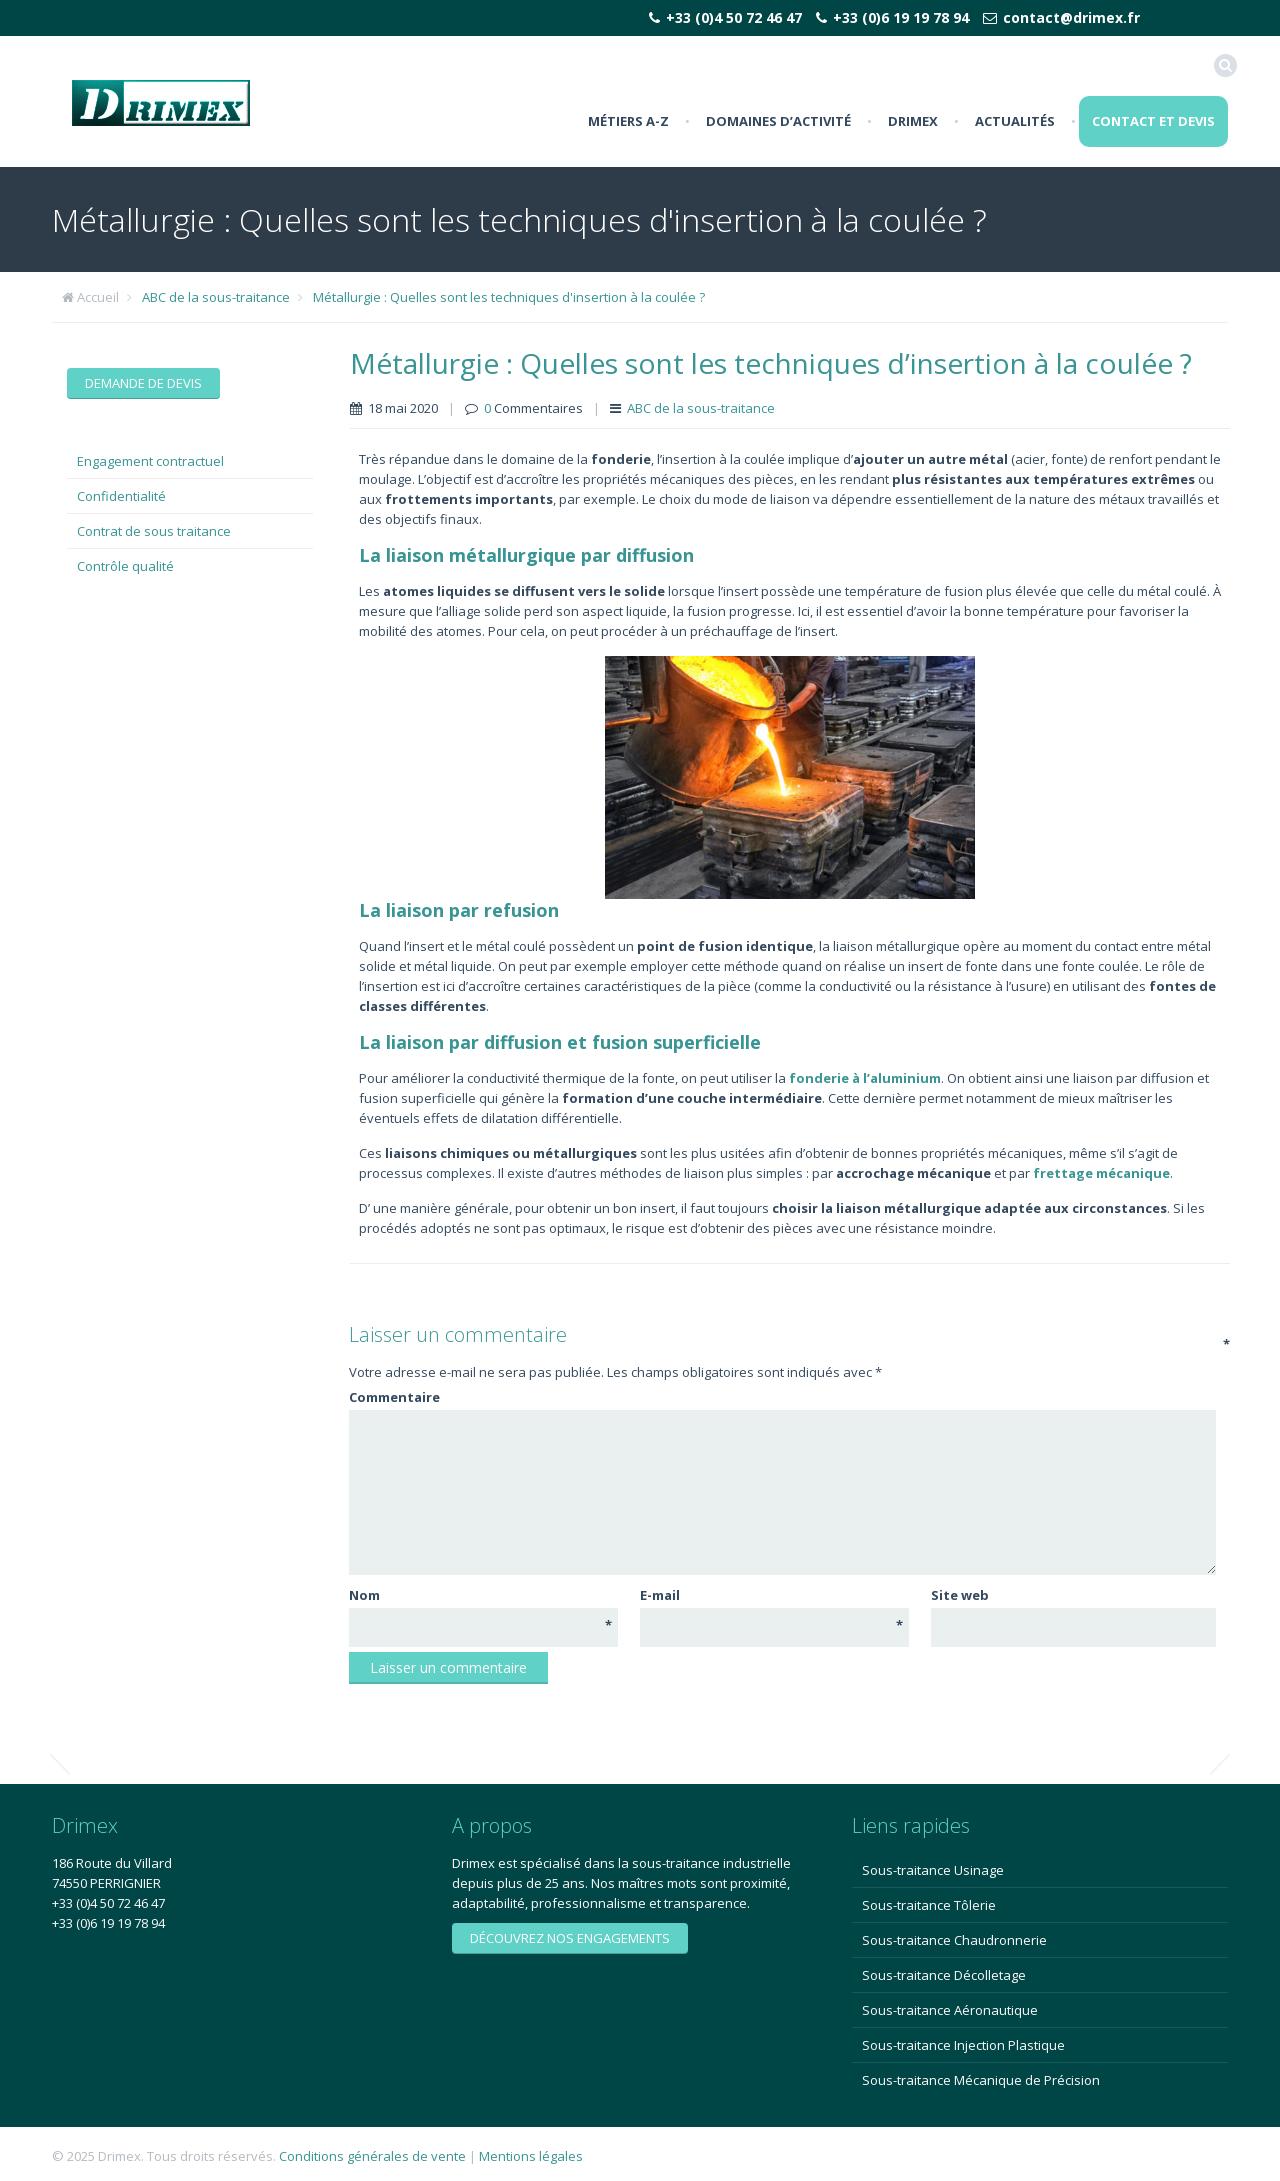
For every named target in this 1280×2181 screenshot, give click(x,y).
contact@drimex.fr (1071, 17)
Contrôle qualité (125, 566)
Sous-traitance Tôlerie (929, 1905)
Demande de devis (143, 383)
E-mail (771, 1595)
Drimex (913, 121)
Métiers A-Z (628, 121)
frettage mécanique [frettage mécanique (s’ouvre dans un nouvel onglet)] (1101, 1173)
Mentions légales (531, 2156)
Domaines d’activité (778, 121)
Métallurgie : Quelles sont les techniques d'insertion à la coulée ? (509, 297)
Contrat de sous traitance (154, 531)
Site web (960, 1595)
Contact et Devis (1153, 121)
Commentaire (781, 1396)
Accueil (98, 297)
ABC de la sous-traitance (216, 297)
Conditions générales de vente (372, 2156)
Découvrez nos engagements (570, 1938)
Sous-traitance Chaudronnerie (954, 1940)
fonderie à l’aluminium (865, 1078)
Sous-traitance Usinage (933, 1870)
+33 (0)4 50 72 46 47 (734, 17)
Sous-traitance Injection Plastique (963, 2045)
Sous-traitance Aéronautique (950, 2010)
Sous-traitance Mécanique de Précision (981, 2080)
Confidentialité (121, 496)
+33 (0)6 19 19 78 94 (901, 17)
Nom (480, 1595)
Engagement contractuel (150, 461)
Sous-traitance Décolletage (944, 1975)
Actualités (1015, 121)
